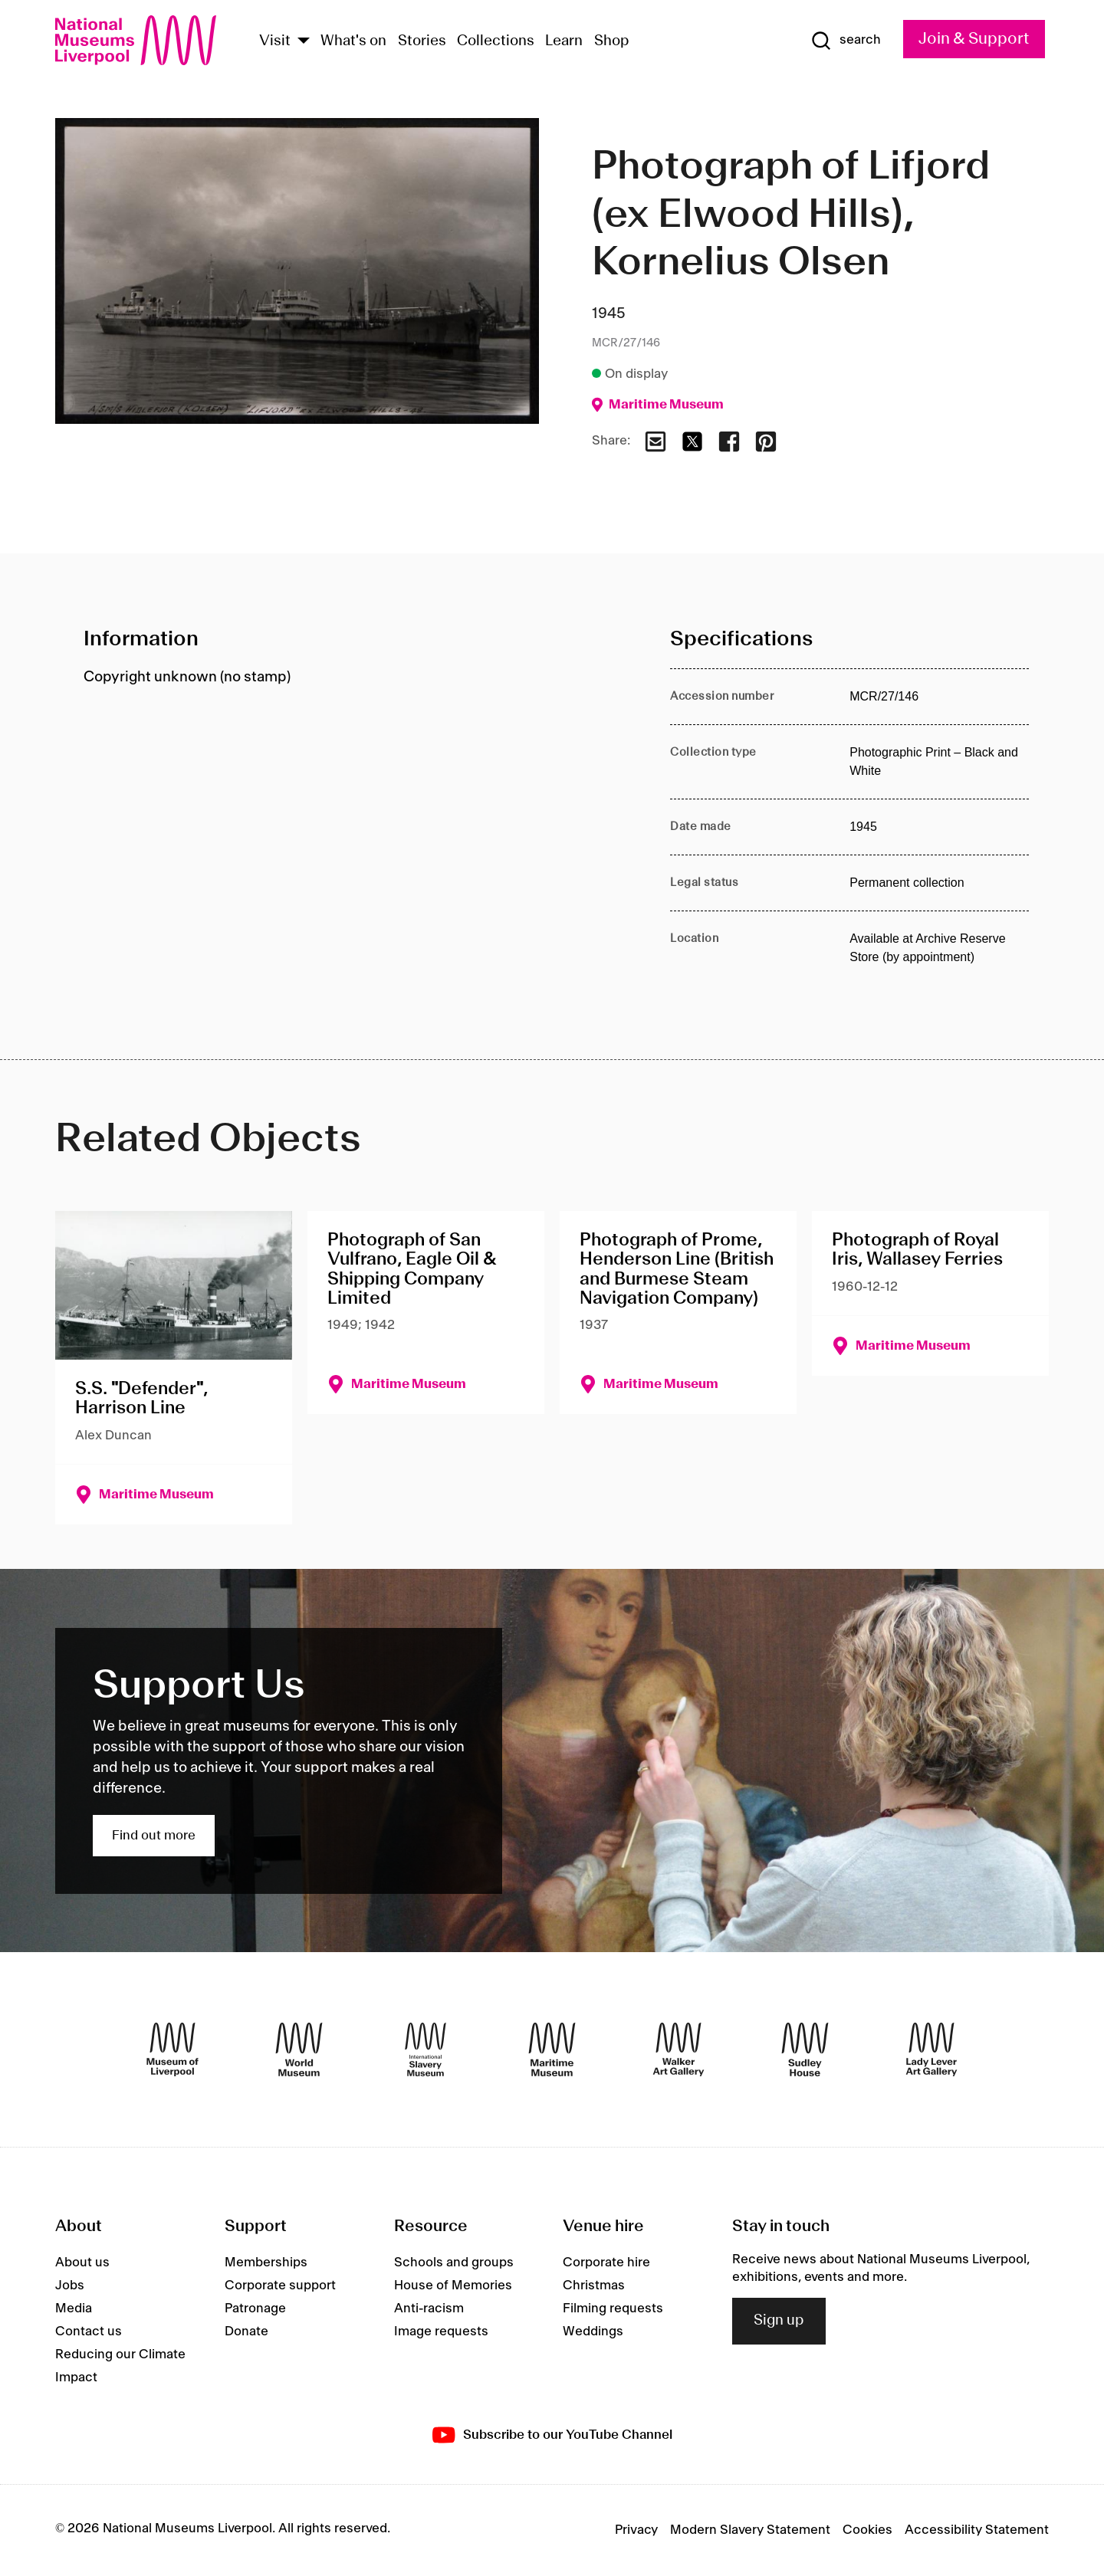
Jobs (69, 2285)
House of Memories (453, 2285)
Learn (564, 41)
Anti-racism (429, 2308)
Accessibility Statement (977, 2530)
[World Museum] (299, 2049)
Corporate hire (606, 2262)
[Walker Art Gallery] (678, 2049)
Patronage (255, 2308)
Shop (611, 41)
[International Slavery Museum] (425, 2049)
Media (73, 2308)
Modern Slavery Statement (750, 2530)
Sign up (779, 2320)
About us (82, 2262)
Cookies (867, 2530)
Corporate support (280, 2285)
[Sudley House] (805, 2049)
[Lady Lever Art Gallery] (931, 2049)
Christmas (594, 2285)
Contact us (88, 2331)
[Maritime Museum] (552, 2049)
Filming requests (613, 2308)
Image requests (441, 2331)
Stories (422, 41)
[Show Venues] (303, 42)
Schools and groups (454, 2262)
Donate (246, 2331)
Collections (495, 41)
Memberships (266, 2262)
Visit (275, 41)
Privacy (636, 2530)
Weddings (593, 2331)
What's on (353, 41)
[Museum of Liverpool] (172, 2049)
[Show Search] (845, 40)
